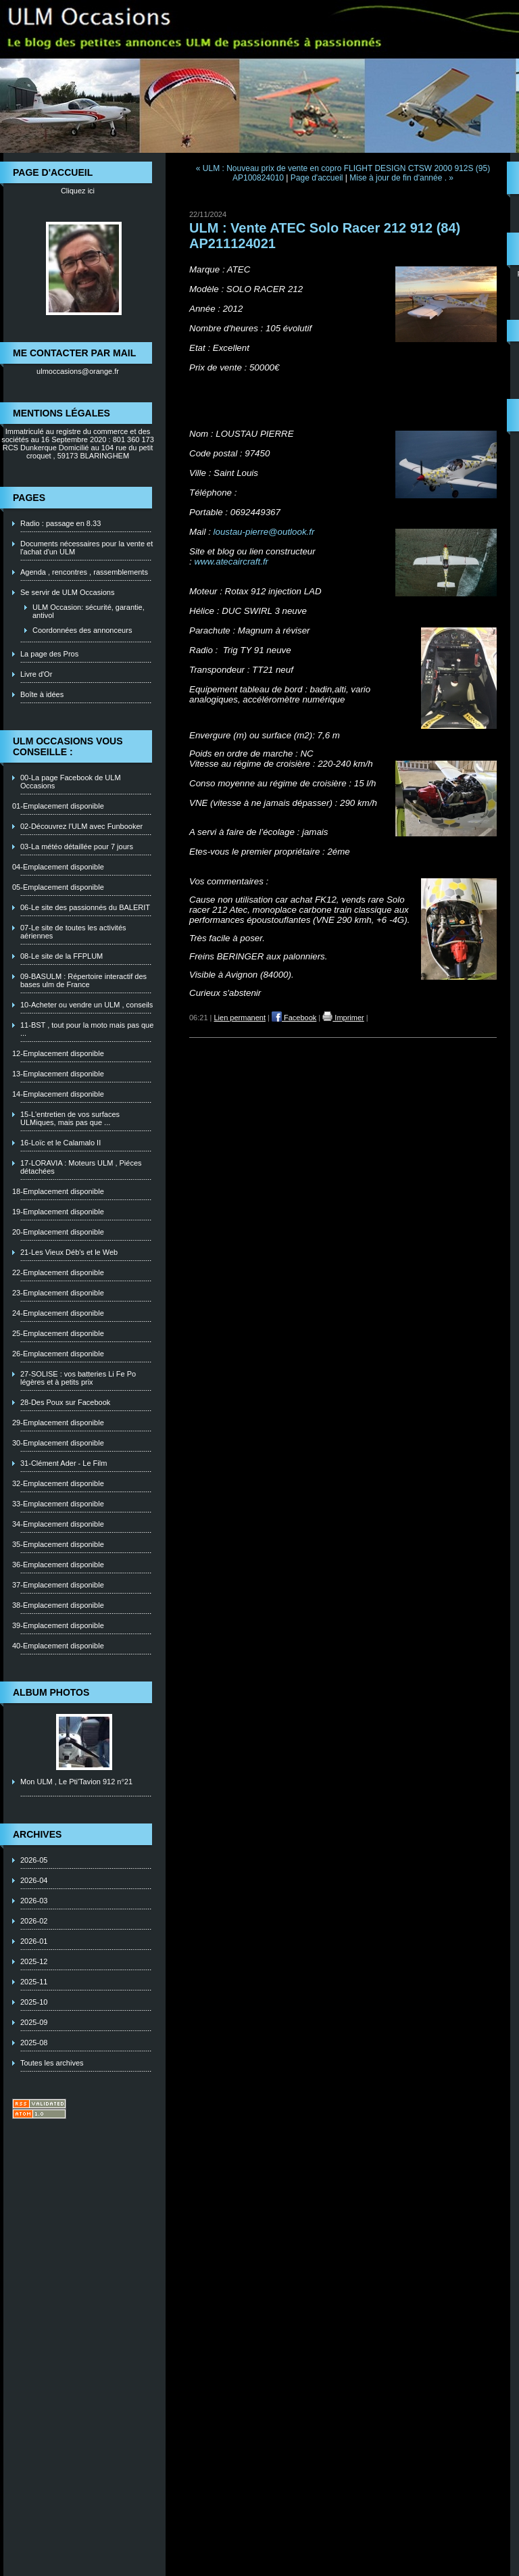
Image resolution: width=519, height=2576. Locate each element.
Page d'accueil (317, 178)
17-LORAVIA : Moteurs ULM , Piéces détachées (81, 1167)
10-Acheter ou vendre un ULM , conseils (86, 1005)
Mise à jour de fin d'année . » (401, 178)
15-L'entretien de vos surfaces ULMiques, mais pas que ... (70, 1118)
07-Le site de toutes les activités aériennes (73, 932)
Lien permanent (240, 1017)
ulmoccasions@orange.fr (77, 371)
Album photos (51, 1692)
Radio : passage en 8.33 (60, 523)
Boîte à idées (42, 694)
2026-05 (33, 1860)
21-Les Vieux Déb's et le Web (69, 1252)
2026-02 (33, 1921)
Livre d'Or (36, 674)
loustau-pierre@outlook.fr (264, 532)
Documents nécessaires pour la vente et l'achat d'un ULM (86, 548)
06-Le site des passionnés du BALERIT (85, 907)
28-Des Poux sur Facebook (65, 1402)
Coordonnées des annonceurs (82, 630)
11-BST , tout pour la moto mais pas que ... (86, 1029)
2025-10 (33, 2002)
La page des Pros (49, 654)
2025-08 (33, 2042)
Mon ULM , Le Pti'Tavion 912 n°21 (76, 1782)
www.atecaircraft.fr (231, 561)
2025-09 (33, 2022)
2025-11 (33, 1982)
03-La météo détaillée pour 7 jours (76, 846)
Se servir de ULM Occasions (67, 592)
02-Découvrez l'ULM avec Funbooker (81, 826)
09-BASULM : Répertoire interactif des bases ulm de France (83, 980)
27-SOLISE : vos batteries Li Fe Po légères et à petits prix (78, 1378)
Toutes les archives (52, 2063)
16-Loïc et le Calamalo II (60, 1143)
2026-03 (33, 1901)
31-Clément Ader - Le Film (63, 1463)
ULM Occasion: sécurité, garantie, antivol (88, 611)
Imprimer (343, 1017)
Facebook (294, 1017)
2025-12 (33, 1961)
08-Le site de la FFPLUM (61, 956)
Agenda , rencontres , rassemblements (84, 572)
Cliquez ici (78, 191)
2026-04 (33, 1880)
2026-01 (33, 1941)
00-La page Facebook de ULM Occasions (70, 781)
